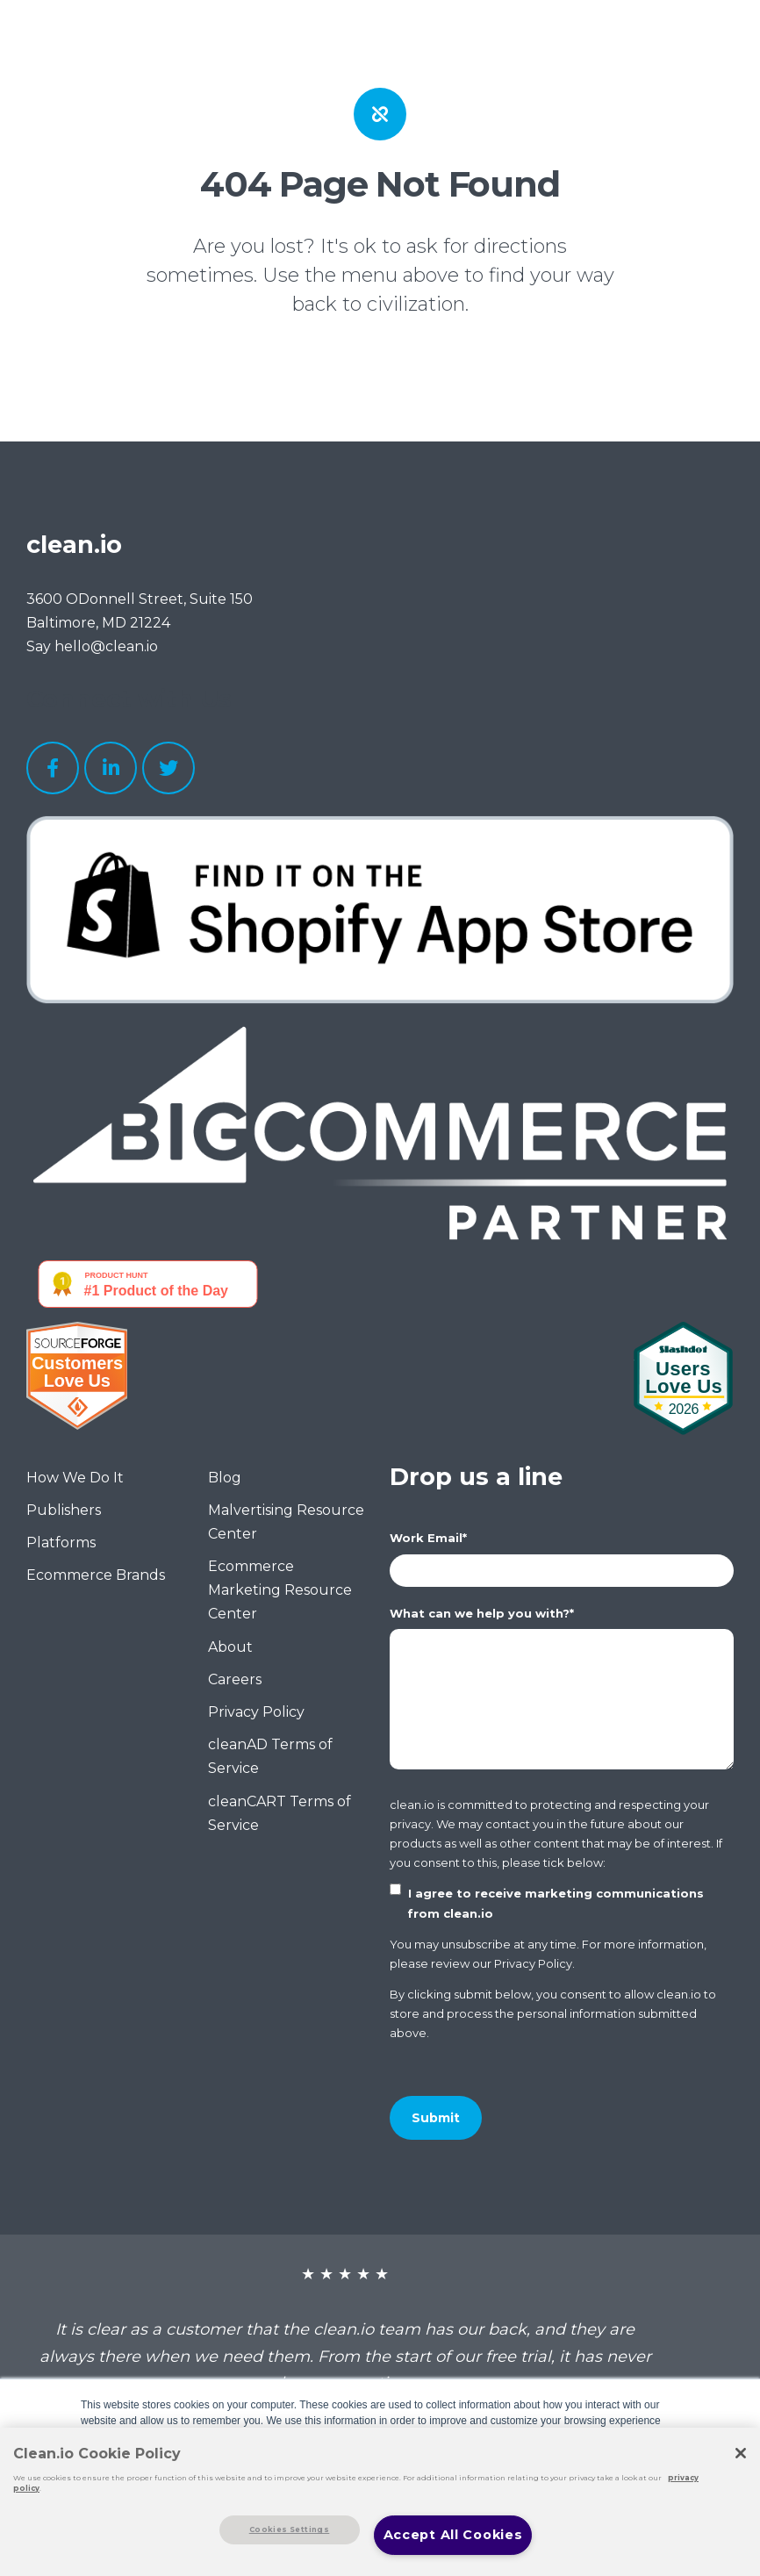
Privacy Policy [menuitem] (256, 1712)
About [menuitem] (230, 1647)
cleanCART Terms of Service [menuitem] (279, 1813)
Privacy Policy (533, 1966)
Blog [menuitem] (224, 1477)
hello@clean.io (106, 646)
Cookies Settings (289, 2529)
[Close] (740, 2453)
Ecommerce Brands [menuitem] (95, 1575)
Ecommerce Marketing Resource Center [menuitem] (280, 1590)
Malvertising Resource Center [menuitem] (286, 1522)
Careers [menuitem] (235, 1679)
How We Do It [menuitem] (75, 1477)
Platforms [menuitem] (61, 1542)
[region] (380, 2502)
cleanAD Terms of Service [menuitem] (270, 1756)
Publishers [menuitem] (63, 1510)
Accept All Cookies (453, 2535)
